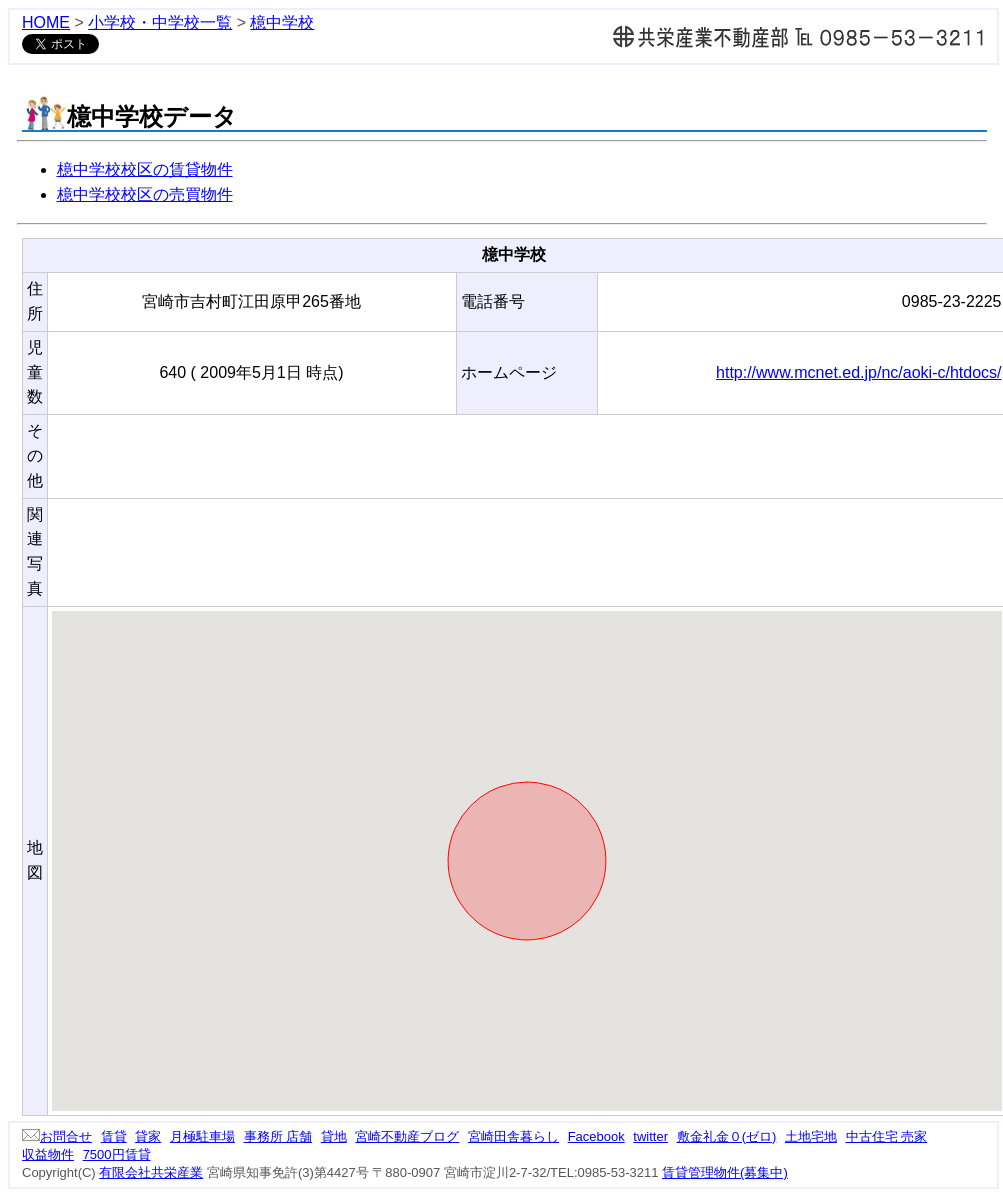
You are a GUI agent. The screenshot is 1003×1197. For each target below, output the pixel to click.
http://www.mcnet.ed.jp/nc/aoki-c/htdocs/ (858, 372)
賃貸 (114, 1136)
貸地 (334, 1136)
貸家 (148, 1136)
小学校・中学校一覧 (160, 22)
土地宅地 (811, 1136)
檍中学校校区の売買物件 (145, 194)
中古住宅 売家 (887, 1136)
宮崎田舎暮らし (513, 1136)
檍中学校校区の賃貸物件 (145, 169)
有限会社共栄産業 (151, 1172)
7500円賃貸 (117, 1154)
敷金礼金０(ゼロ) (727, 1136)
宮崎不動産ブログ (407, 1136)
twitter (650, 1136)
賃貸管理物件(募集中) (725, 1172)
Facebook (596, 1136)
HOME (46, 22)
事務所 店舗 (278, 1136)
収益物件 (48, 1154)
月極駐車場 (202, 1136)
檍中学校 (282, 22)
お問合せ (57, 1136)
